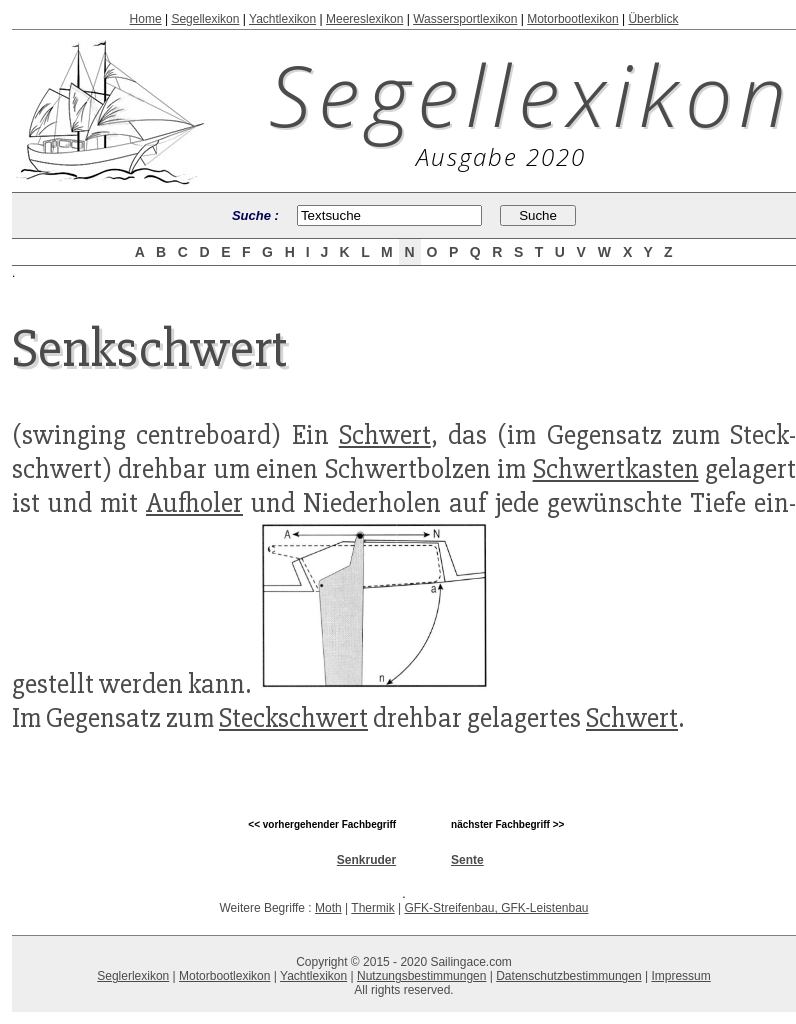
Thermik (372, 908)
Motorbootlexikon (572, 19)
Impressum (680, 976)
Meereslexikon (364, 19)
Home (146, 19)
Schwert (385, 435)
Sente (467, 860)
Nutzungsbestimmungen (421, 976)
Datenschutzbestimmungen (568, 976)
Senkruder (366, 860)
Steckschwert (293, 718)
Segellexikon (205, 19)
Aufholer (194, 503)
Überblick (653, 19)
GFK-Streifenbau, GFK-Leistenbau (496, 908)
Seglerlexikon (133, 976)
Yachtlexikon (282, 19)
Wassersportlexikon (465, 19)
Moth (328, 908)
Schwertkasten (616, 469)
